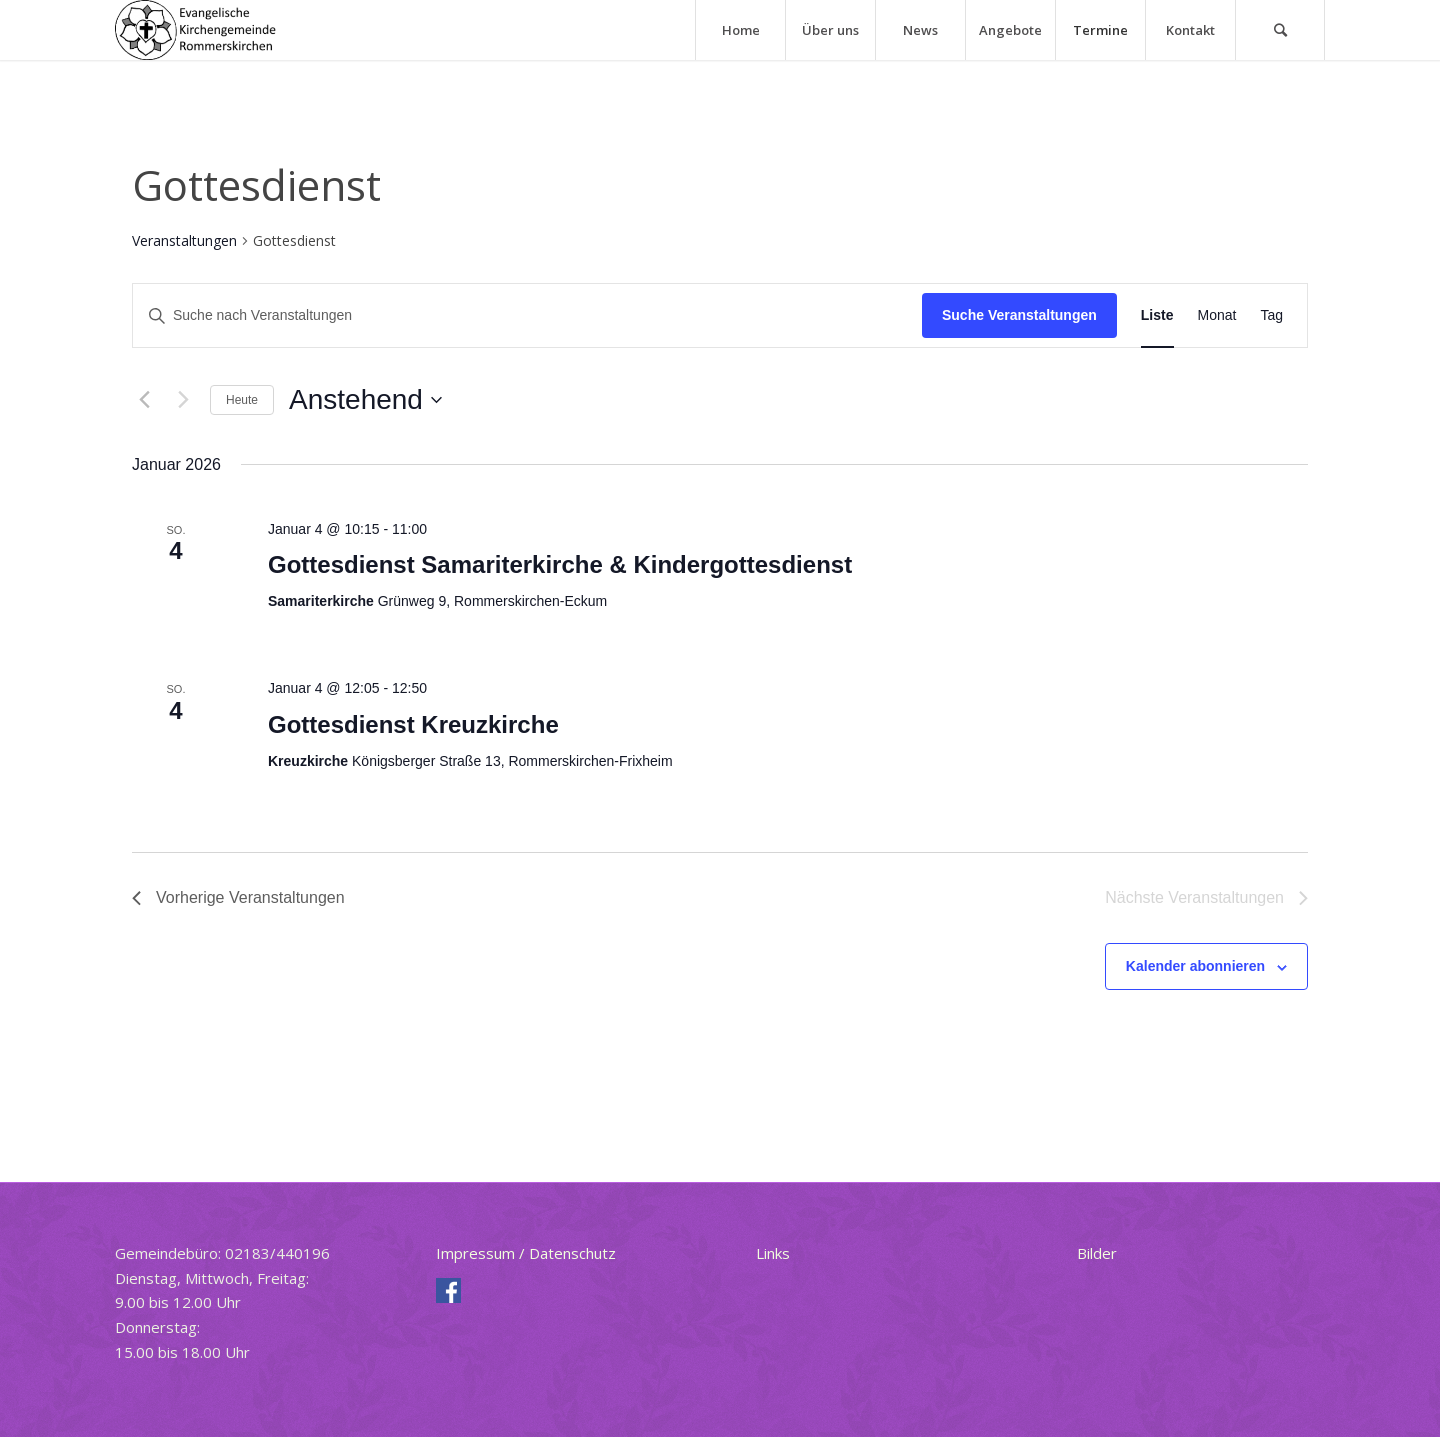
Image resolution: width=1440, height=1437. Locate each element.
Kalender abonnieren (1195, 966)
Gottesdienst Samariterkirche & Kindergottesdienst (560, 564)
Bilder (1097, 1253)
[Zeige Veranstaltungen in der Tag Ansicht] (1271, 315)
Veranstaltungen (184, 240)
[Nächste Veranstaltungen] (183, 400)
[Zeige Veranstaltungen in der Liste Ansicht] (1157, 315)
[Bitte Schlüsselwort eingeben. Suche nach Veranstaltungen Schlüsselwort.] (527, 315)
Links (773, 1253)
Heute (242, 400)
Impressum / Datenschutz (526, 1253)
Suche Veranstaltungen (1019, 315)
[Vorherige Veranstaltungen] (144, 400)
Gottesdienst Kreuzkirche (413, 724)
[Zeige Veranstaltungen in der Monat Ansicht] (1217, 315)
